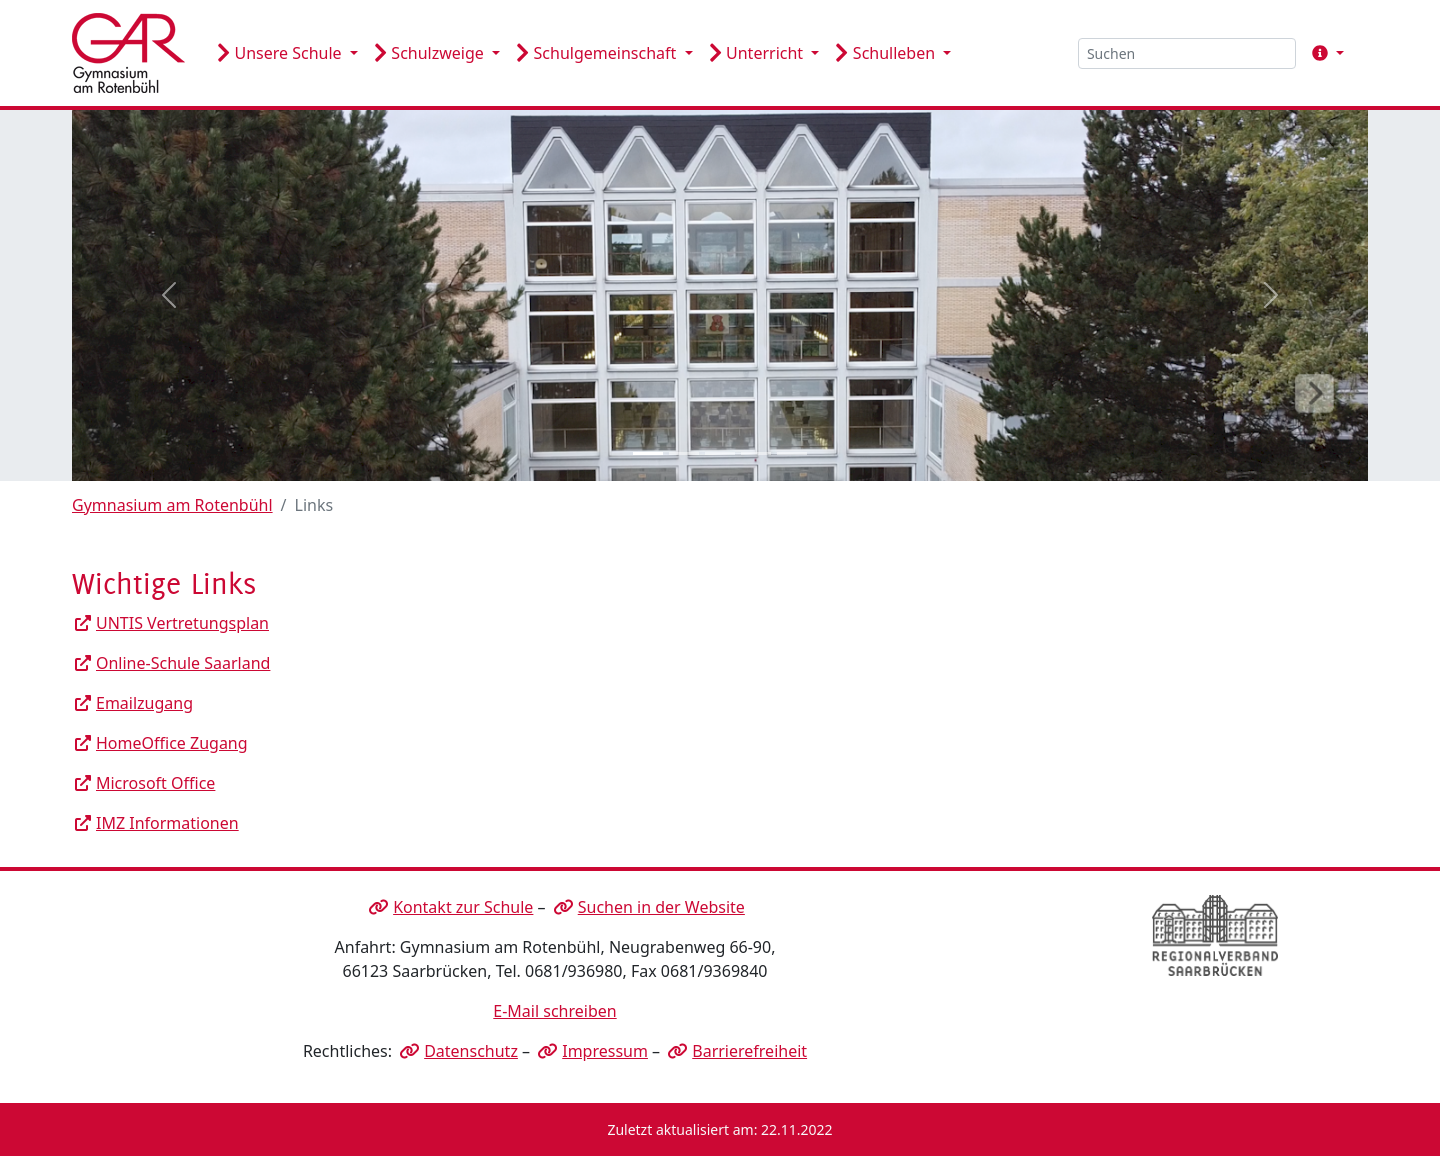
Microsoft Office (155, 783)
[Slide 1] (648, 453)
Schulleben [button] (887, 53)
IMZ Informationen (167, 823)
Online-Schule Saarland (183, 663)
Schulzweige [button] (431, 53)
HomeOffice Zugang (172, 743)
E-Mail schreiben (554, 1011)
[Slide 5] (792, 453)
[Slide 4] (756, 453)
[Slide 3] (720, 453)
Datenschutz (471, 1051)
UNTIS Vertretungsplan (182, 623)
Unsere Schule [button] (281, 53)
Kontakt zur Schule (463, 907)
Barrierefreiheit (749, 1051)
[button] (1324, 53)
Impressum (605, 1051)
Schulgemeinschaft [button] (598, 53)
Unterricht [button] (758, 53)
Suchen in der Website (661, 907)
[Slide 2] (684, 453)
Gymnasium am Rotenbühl (172, 505)
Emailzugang (144, 703)
